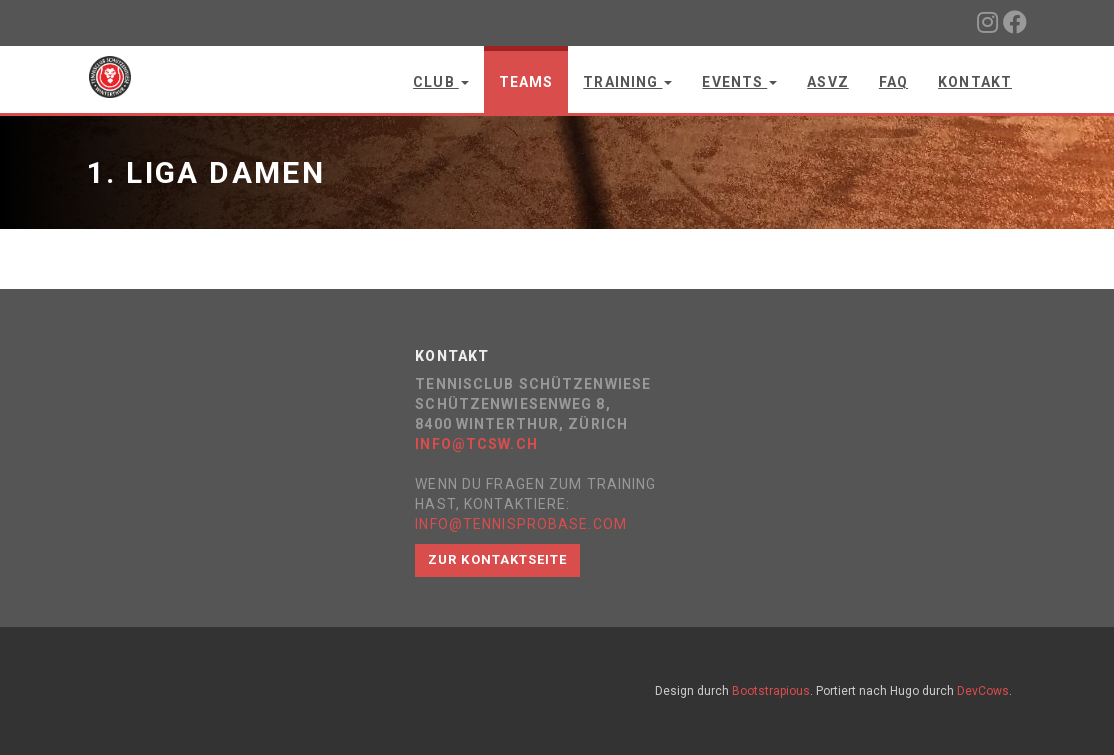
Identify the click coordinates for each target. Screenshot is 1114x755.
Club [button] (441, 82)
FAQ (893, 82)
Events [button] (739, 82)
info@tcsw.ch (476, 444)
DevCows (983, 691)
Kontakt (975, 82)
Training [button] (627, 82)
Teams (526, 82)
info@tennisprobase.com (521, 524)
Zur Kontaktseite (497, 559)
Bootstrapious (771, 691)
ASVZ (827, 82)
